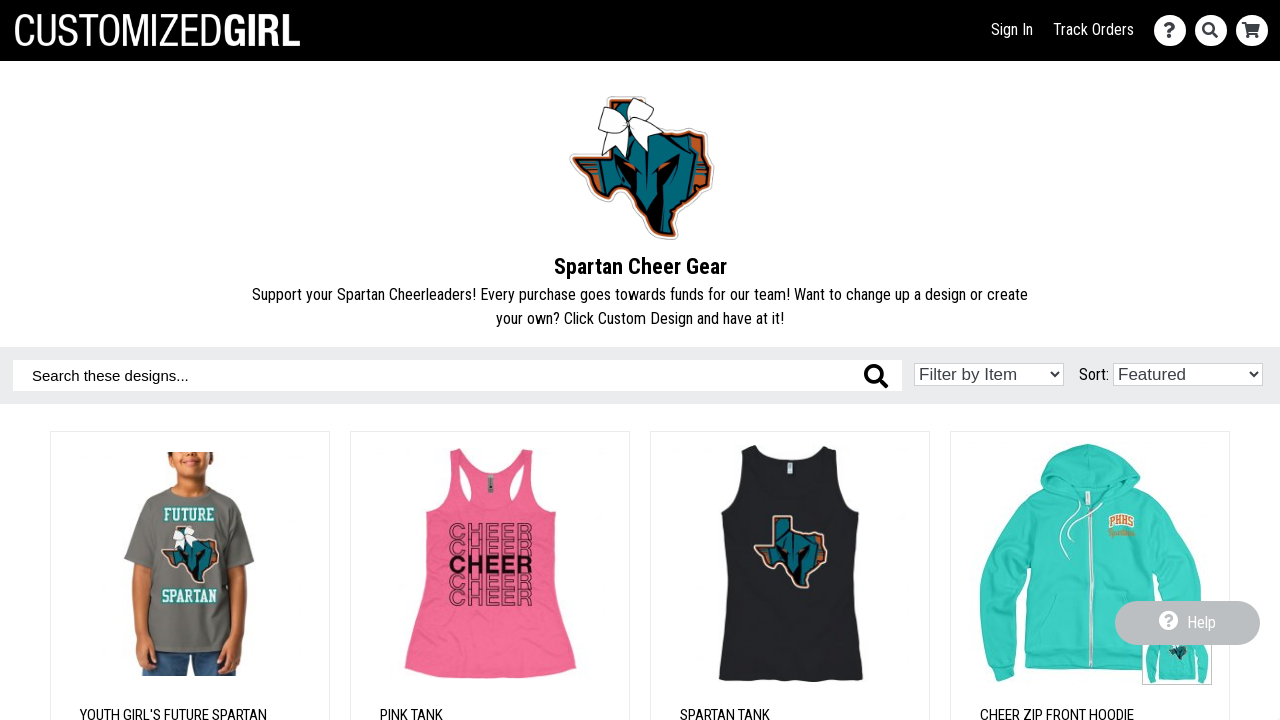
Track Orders (1093, 29)
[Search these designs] (457, 375)
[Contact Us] (1174, 30)
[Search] (1215, 30)
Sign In (1012, 29)
